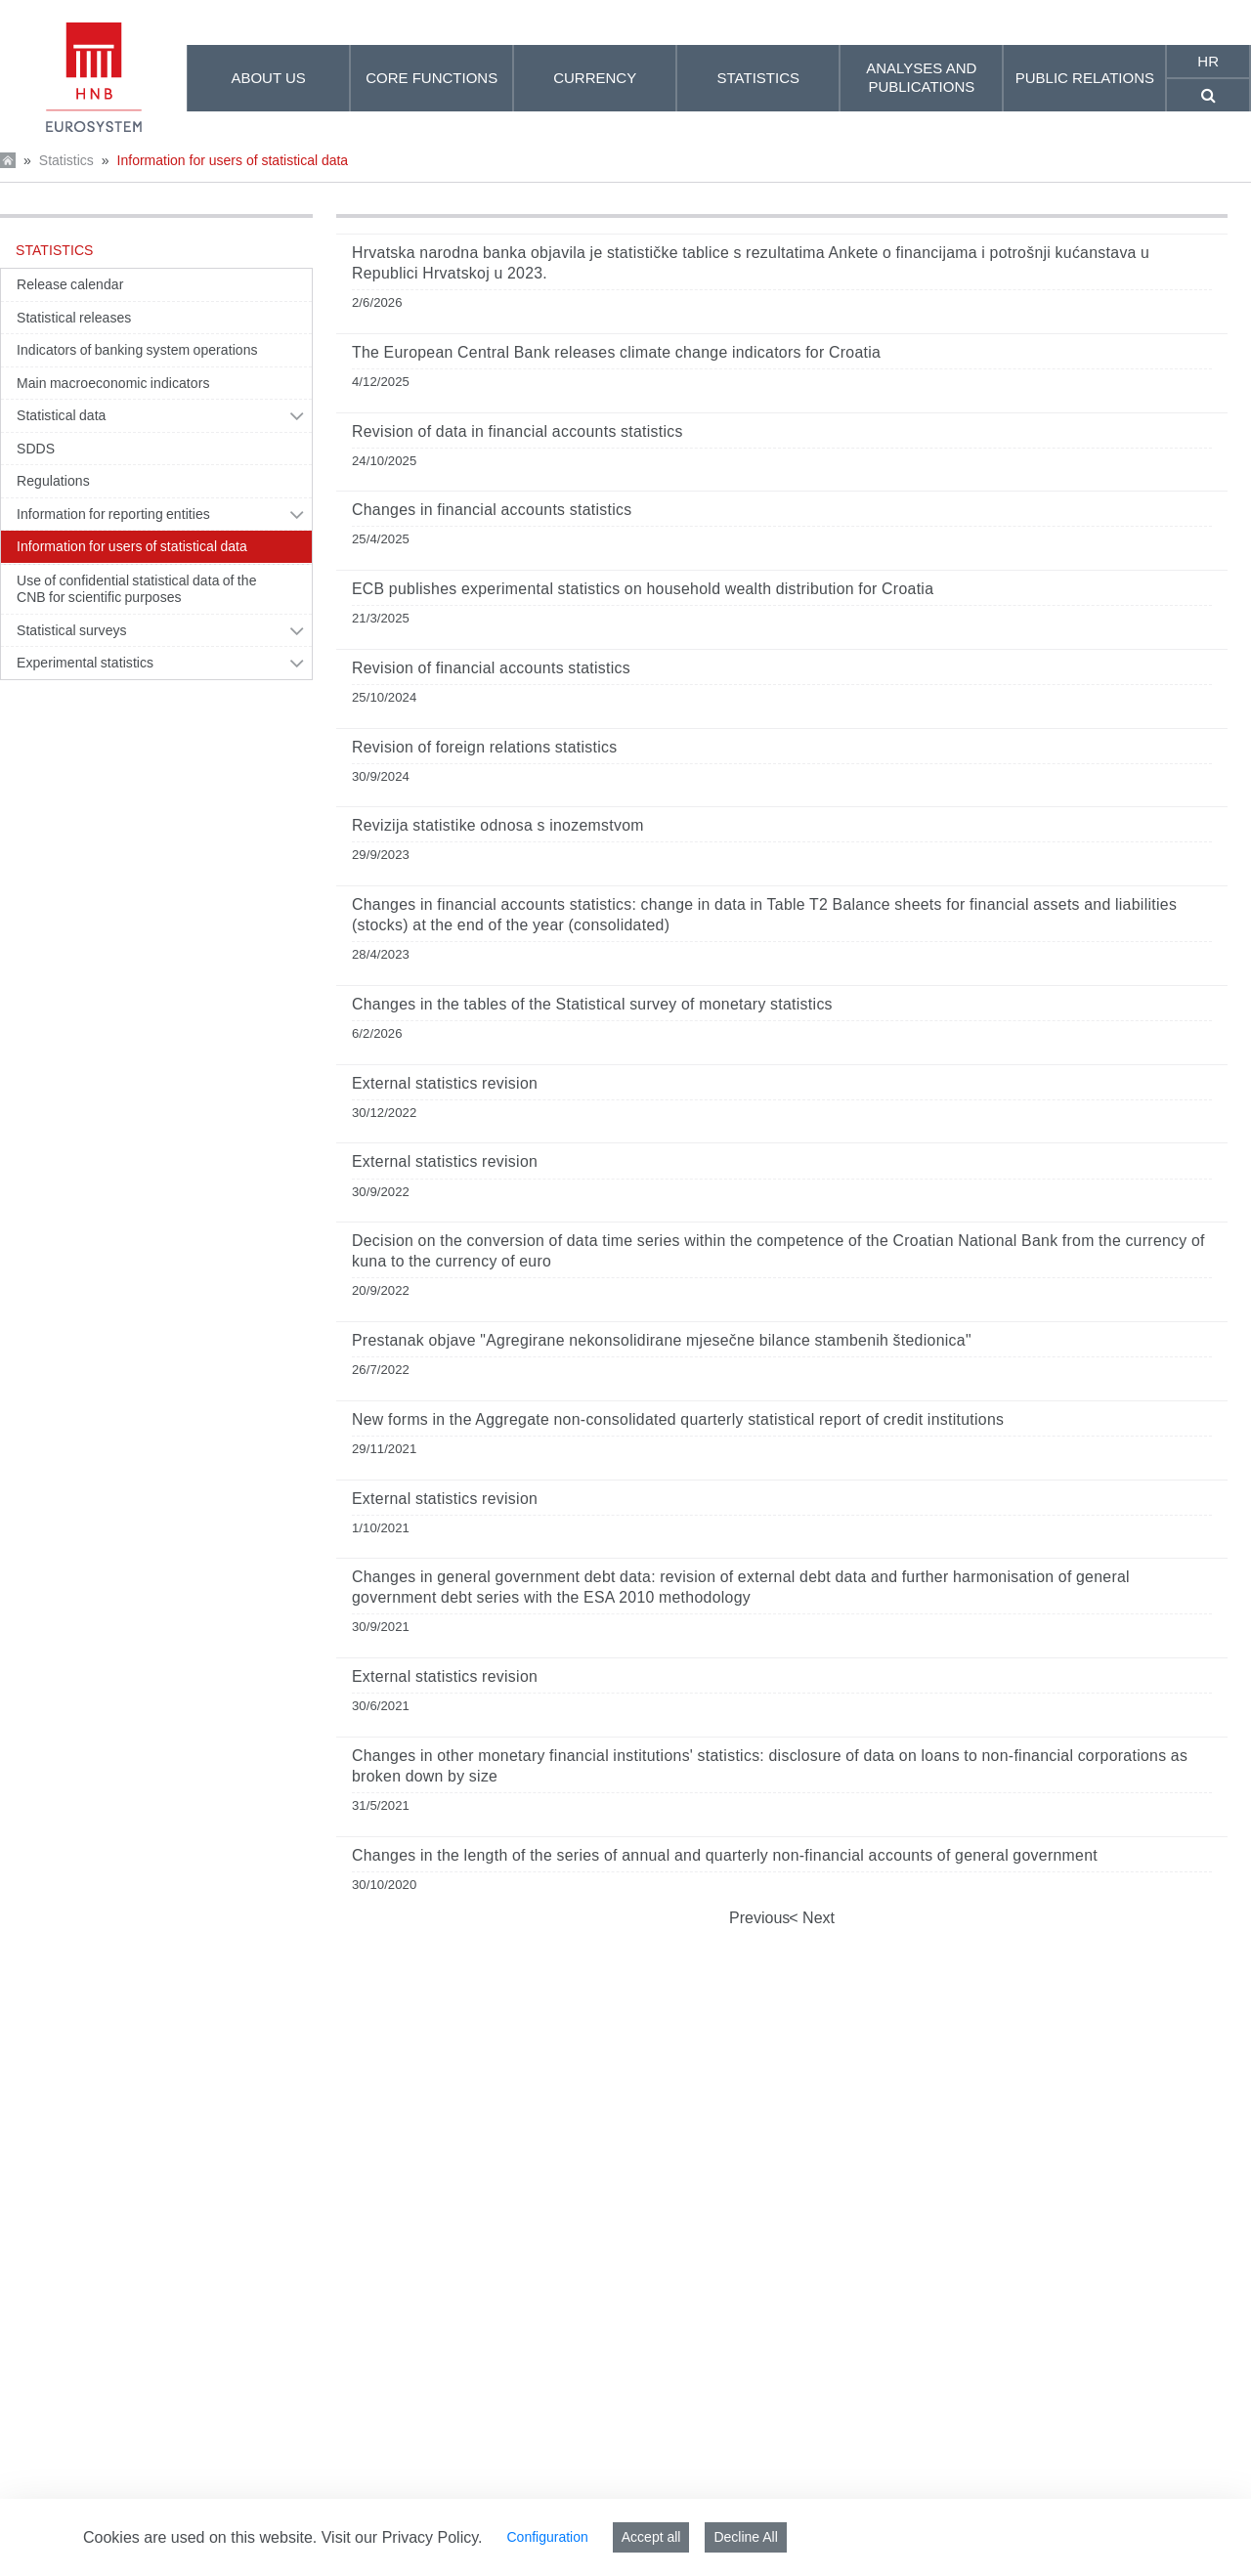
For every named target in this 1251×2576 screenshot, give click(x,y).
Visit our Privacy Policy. (402, 2537)
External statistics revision (445, 1083)
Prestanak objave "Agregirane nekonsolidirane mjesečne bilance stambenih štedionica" (661, 1340)
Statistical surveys (72, 630)
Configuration (546, 2537)
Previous (759, 1918)
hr (1208, 61)
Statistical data (61, 415)
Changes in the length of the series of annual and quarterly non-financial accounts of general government (725, 1855)
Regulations (53, 481)
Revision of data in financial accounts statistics (517, 431)
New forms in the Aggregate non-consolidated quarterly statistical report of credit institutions (678, 1419)
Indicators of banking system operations (137, 350)
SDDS (36, 448)
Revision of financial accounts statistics (491, 668)
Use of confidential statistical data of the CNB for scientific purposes (137, 589)
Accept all (651, 2537)
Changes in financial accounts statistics (492, 509)
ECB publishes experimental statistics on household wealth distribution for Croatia (642, 588)
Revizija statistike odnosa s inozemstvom (498, 825)
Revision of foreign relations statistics (485, 747)
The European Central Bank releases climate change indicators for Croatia (616, 352)
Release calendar (70, 284)
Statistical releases (74, 317)
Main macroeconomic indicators (113, 383)
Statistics (66, 160)
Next (816, 1918)
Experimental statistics (85, 662)
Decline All (745, 2537)
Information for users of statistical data (233, 160)
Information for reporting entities (113, 514)
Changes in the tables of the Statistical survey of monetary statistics (592, 1004)
